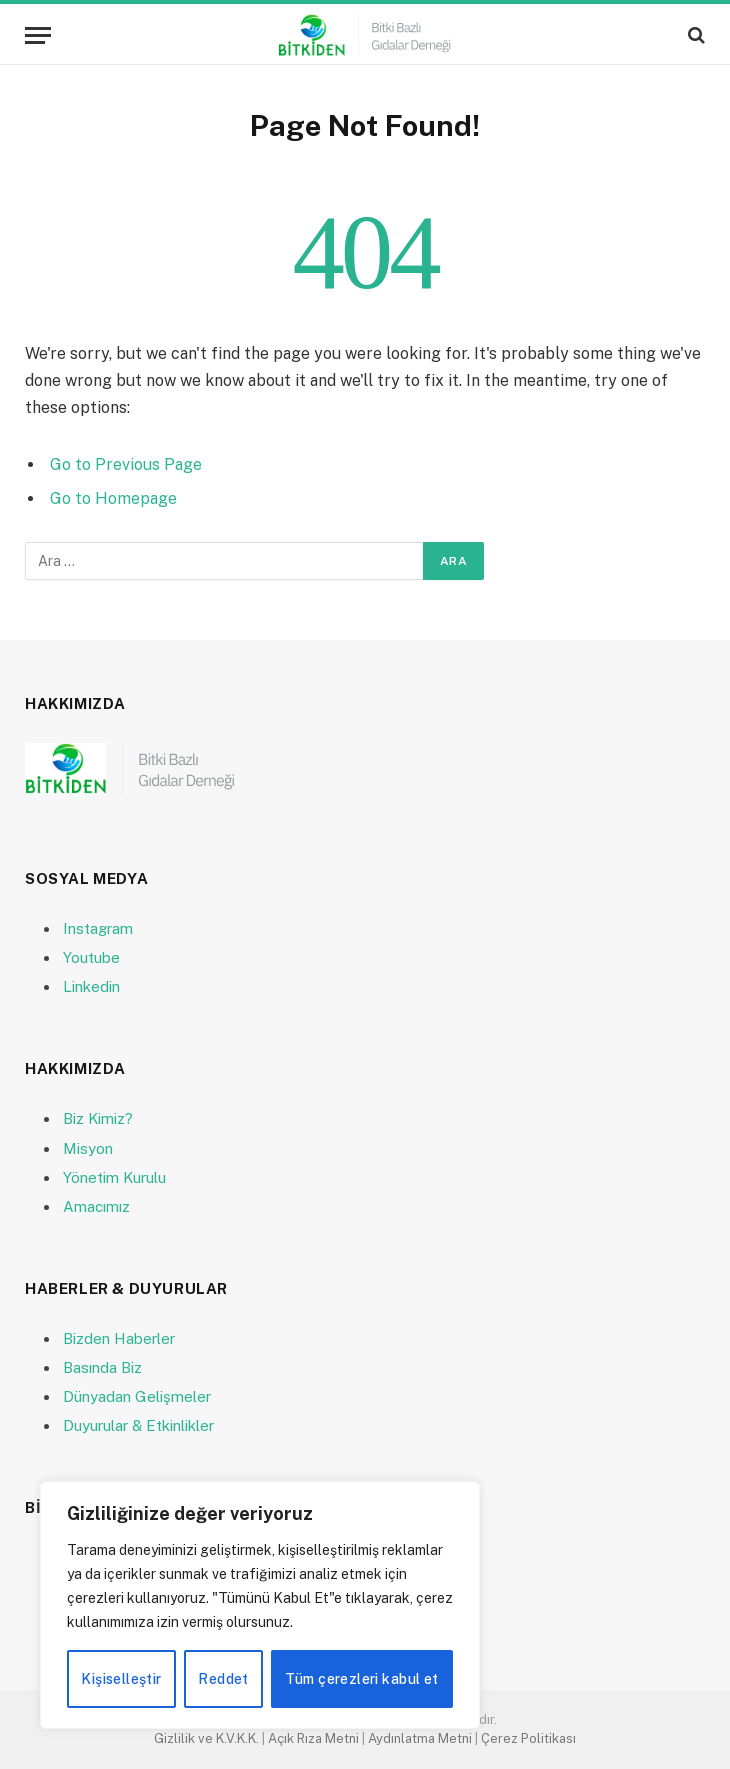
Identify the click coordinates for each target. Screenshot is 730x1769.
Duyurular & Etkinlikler (138, 1425)
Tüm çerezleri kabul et (361, 1679)
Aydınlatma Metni (420, 1738)
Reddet (223, 1679)
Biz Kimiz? (98, 1118)
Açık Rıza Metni (313, 1738)
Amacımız (96, 1206)
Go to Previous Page (126, 464)
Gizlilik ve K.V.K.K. (206, 1738)
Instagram (98, 928)
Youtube (91, 957)
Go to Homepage (113, 498)
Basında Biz (102, 1367)
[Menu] (38, 35)
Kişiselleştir (121, 1679)
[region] (260, 1605)
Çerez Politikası (528, 1738)
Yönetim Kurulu (114, 1177)
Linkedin (91, 986)
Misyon (88, 1148)
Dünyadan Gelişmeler (137, 1396)
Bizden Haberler (119, 1338)
